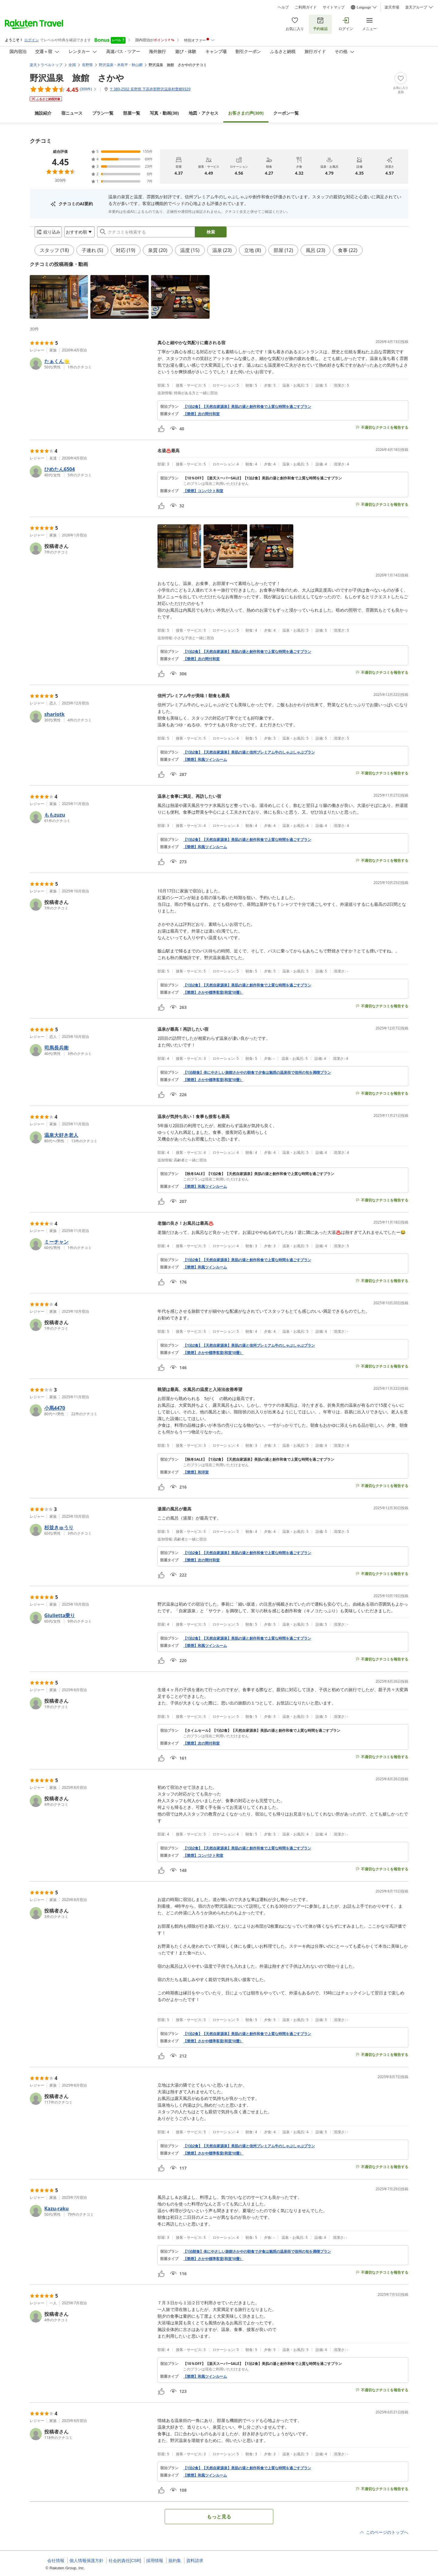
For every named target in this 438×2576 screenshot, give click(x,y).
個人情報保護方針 (86, 2560)
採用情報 (154, 2560)
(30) (164, 108)
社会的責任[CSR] (125, 2560)
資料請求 (194, 2560)
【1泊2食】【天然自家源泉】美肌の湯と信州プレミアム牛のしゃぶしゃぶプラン (249, 757)
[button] (59, 302)
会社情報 (55, 2560)
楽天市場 (392, 7)
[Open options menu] (74, 234)
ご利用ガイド (306, 7)
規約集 (174, 2560)
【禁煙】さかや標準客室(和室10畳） (213, 997)
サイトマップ (334, 7)
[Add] (400, 78)
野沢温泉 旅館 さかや (77, 73)
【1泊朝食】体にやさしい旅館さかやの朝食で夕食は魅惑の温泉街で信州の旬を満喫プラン (257, 1077)
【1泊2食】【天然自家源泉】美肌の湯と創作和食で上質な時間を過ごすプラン (247, 411)
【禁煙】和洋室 (196, 1477)
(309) (246, 108)
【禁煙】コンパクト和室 (203, 495)
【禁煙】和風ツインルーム (205, 764)
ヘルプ (283, 7)
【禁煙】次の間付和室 (201, 418)
